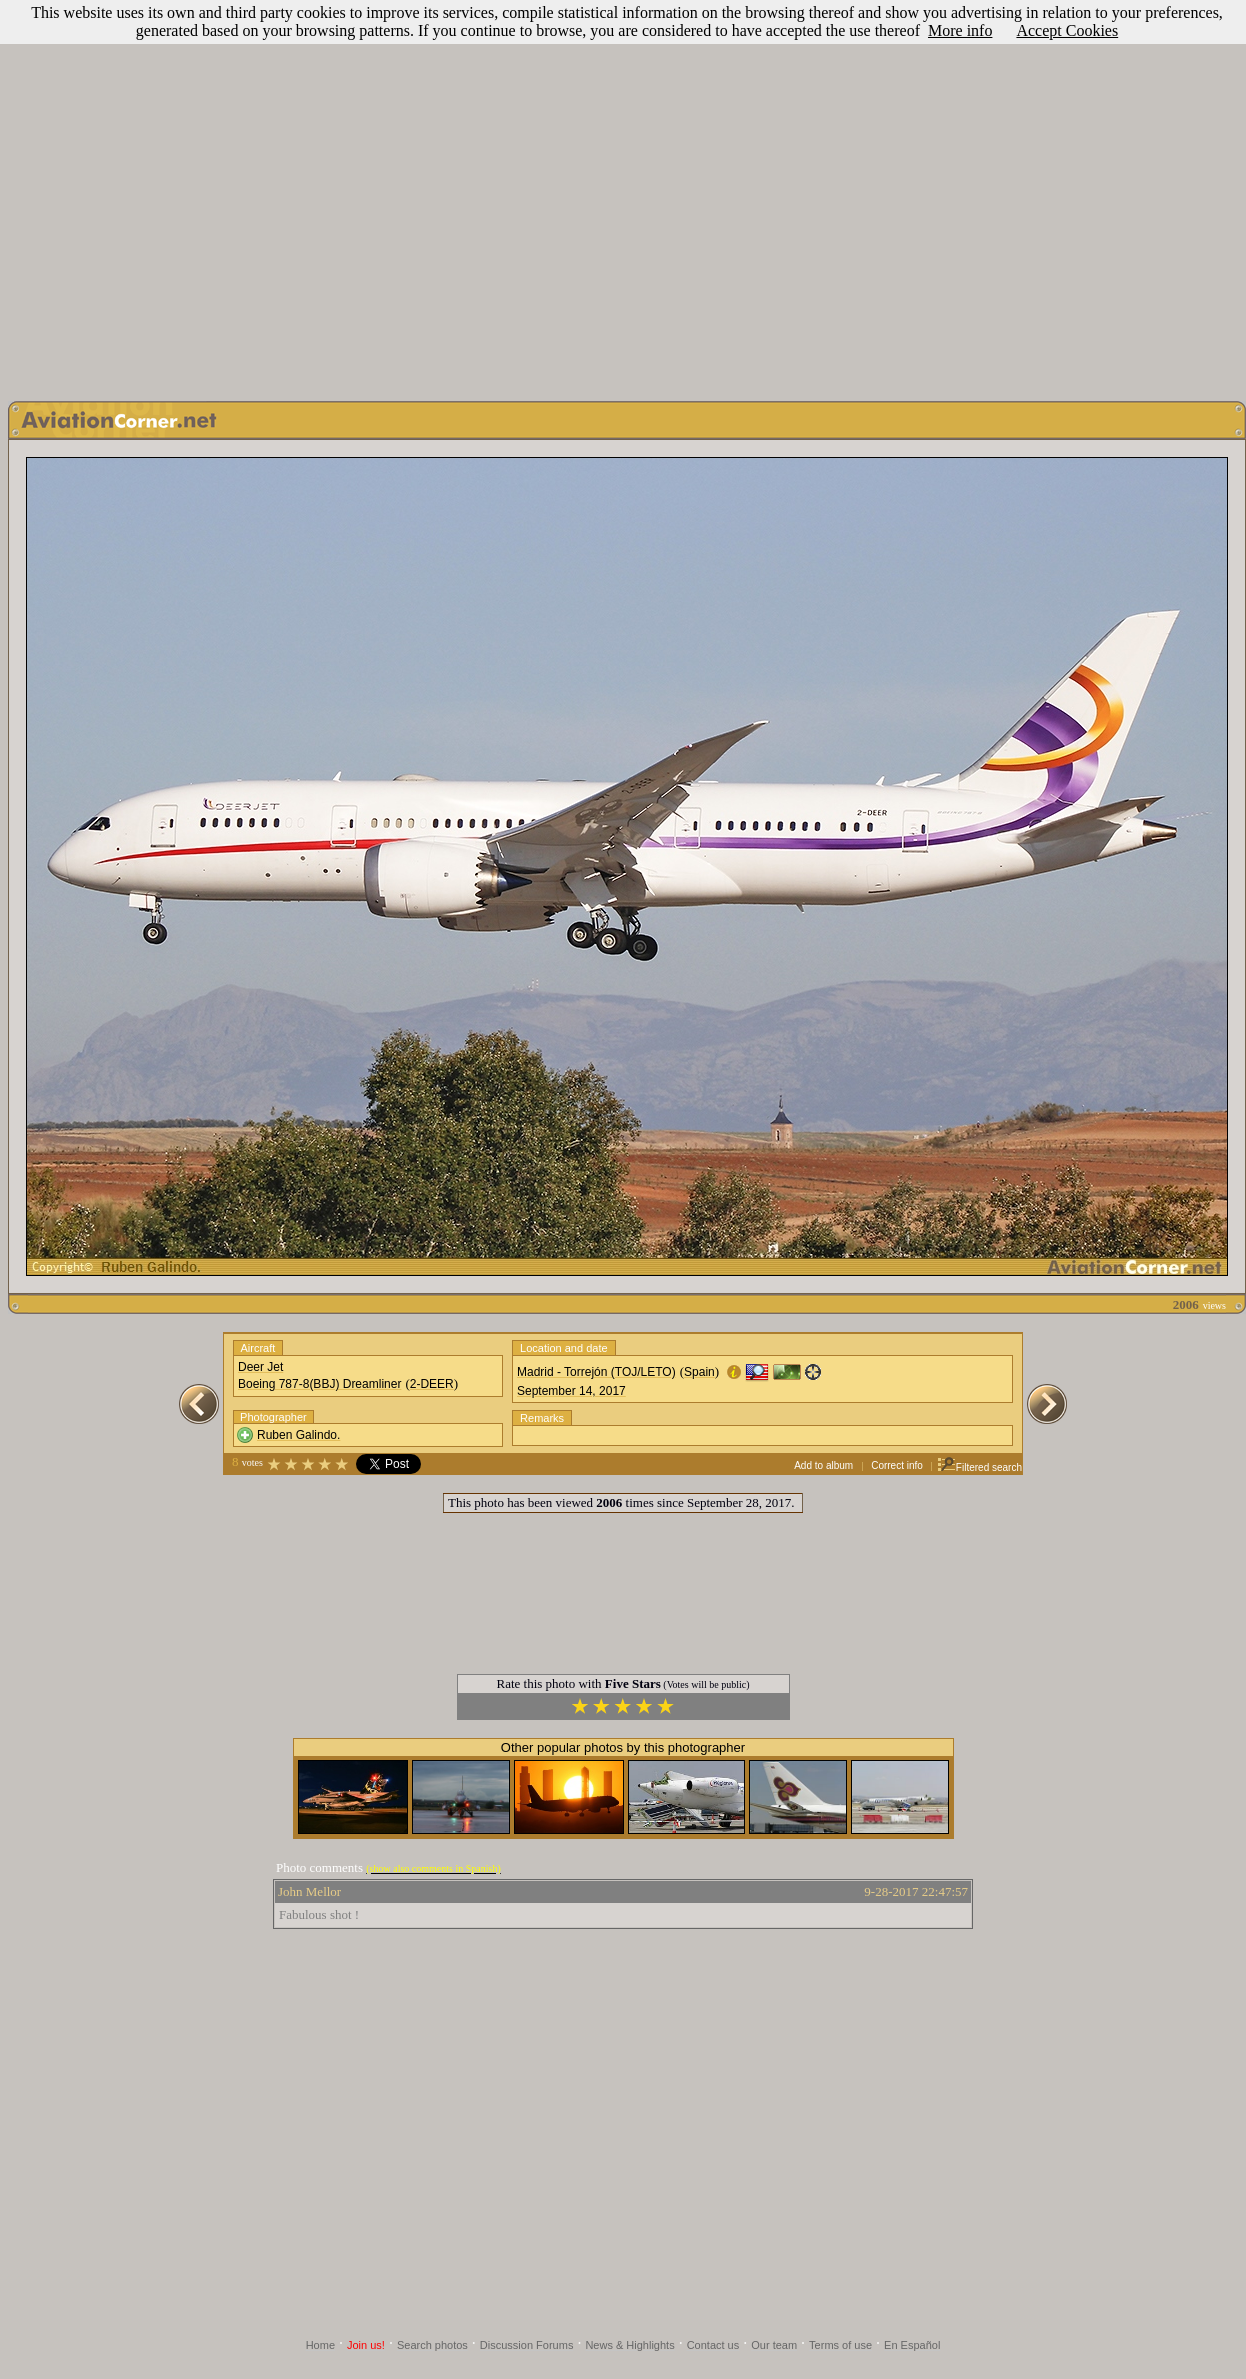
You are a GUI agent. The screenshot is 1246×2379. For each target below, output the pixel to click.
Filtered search (979, 1467)
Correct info (897, 1465)
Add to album (823, 1465)
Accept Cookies (1067, 30)
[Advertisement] (187, 195)
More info (960, 30)
